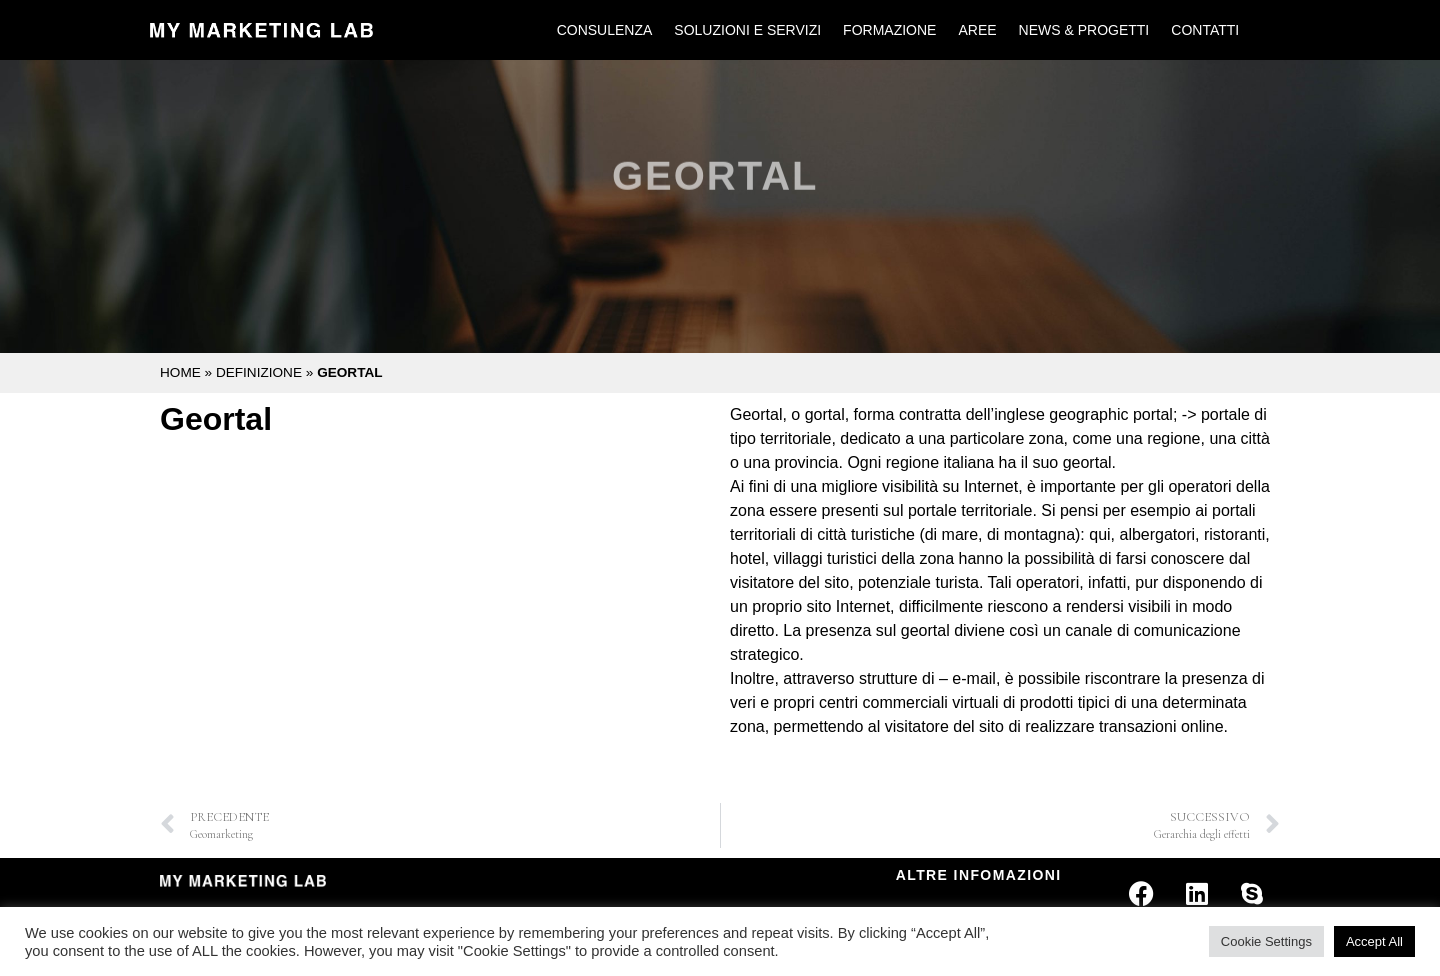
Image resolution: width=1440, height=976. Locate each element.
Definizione (259, 372)
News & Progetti (1084, 30)
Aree (977, 30)
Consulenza (605, 30)
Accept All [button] (1374, 941)
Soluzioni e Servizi (747, 30)
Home (180, 372)
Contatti (1205, 30)
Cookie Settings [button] (1266, 941)
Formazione (889, 30)
